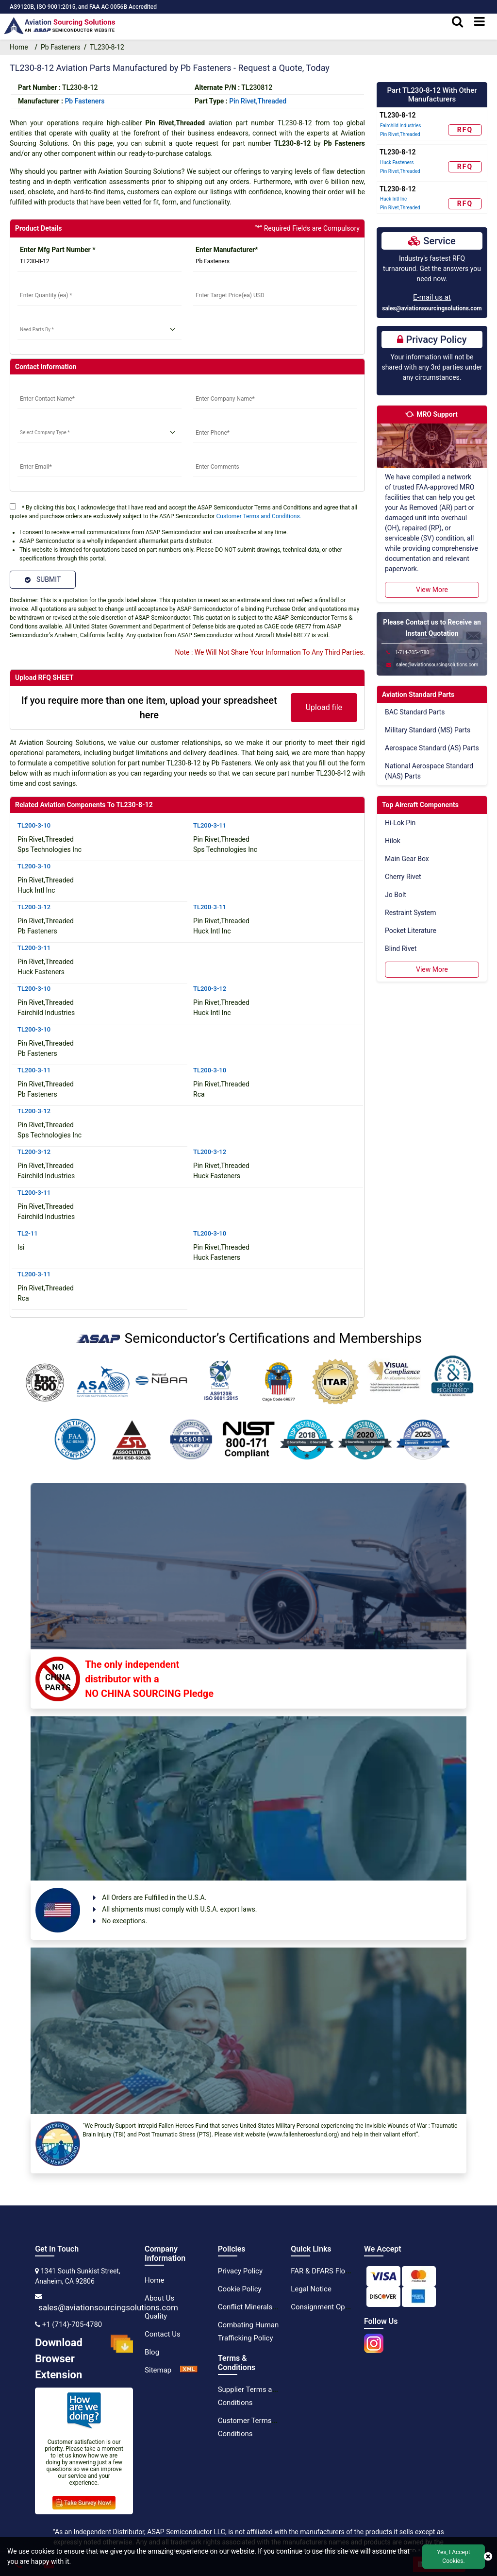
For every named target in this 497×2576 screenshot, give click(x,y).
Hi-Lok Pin (400, 823)
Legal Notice (311, 2289)
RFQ (465, 130)
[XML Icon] (189, 2370)
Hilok (392, 841)
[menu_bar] (479, 22)
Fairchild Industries (400, 125)
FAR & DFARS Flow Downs (333, 2271)
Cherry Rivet (403, 877)
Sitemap (158, 2370)
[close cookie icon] (488, 2556)
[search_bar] (457, 22)
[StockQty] (99, 295)
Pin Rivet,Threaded (257, 101)
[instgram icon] (373, 2340)
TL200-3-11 (209, 825)
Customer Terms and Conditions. (258, 516)
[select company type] (99, 432)
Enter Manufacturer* (227, 250)
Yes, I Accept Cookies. (453, 2556)
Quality (156, 2316)
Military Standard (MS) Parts (427, 730)
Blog (152, 2352)
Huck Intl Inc (393, 199)
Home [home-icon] (21, 47)
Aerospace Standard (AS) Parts (432, 748)
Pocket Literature (410, 930)
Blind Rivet (400, 948)
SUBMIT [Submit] (43, 579)
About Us (159, 2298)
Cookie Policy (240, 2289)
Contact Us (163, 2334)
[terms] (13, 506)
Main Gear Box (407, 859)
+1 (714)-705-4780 (72, 2324)
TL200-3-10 (33, 825)
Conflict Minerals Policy (256, 2307)
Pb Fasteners (61, 47)
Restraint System (410, 912)
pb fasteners (84, 101)
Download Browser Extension (84, 2359)
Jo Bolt (395, 894)
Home (154, 2280)
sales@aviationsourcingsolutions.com (432, 308)
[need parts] (99, 329)
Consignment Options (326, 2307)
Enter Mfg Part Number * (58, 250)
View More (432, 589)
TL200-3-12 (33, 907)
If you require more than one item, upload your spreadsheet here (149, 708)
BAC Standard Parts (415, 712)
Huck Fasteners (397, 162)
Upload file (324, 707)
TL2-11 (27, 1233)
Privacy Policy (240, 2271)
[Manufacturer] (275, 261)
